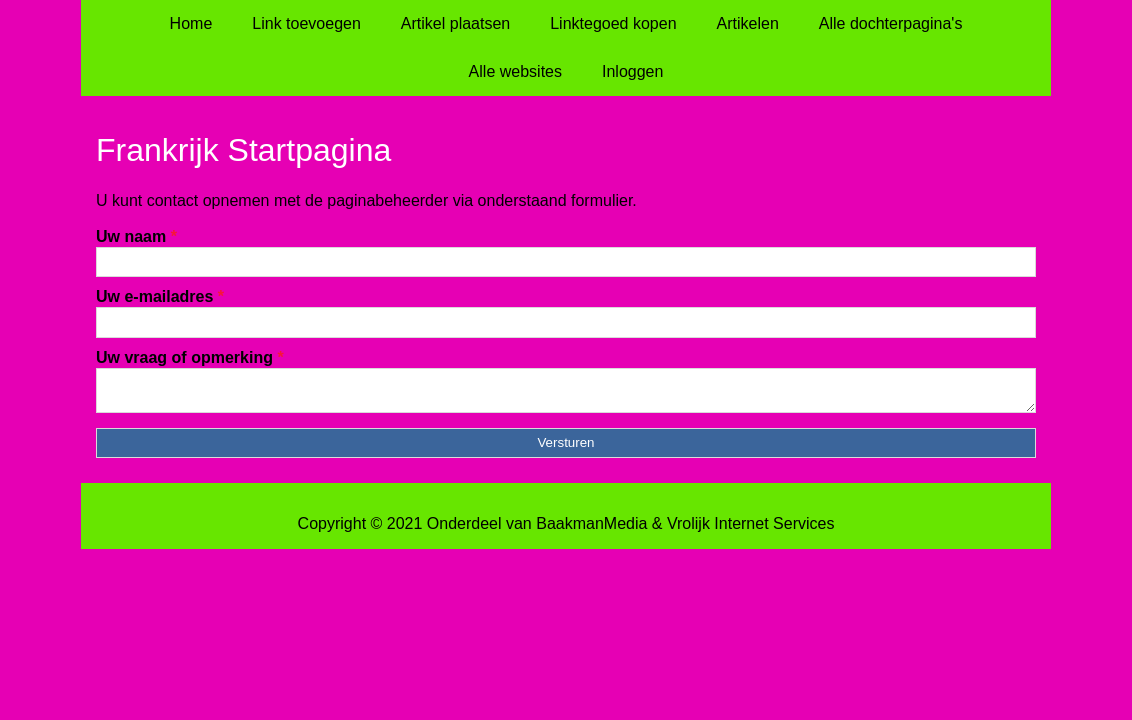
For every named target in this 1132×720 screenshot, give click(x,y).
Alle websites (515, 71)
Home (191, 23)
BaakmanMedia (591, 529)
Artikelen (748, 23)
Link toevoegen (306, 23)
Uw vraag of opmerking (190, 357)
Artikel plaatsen (455, 23)
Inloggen (632, 71)
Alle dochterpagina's (891, 23)
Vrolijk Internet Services (750, 529)
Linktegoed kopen (613, 23)
